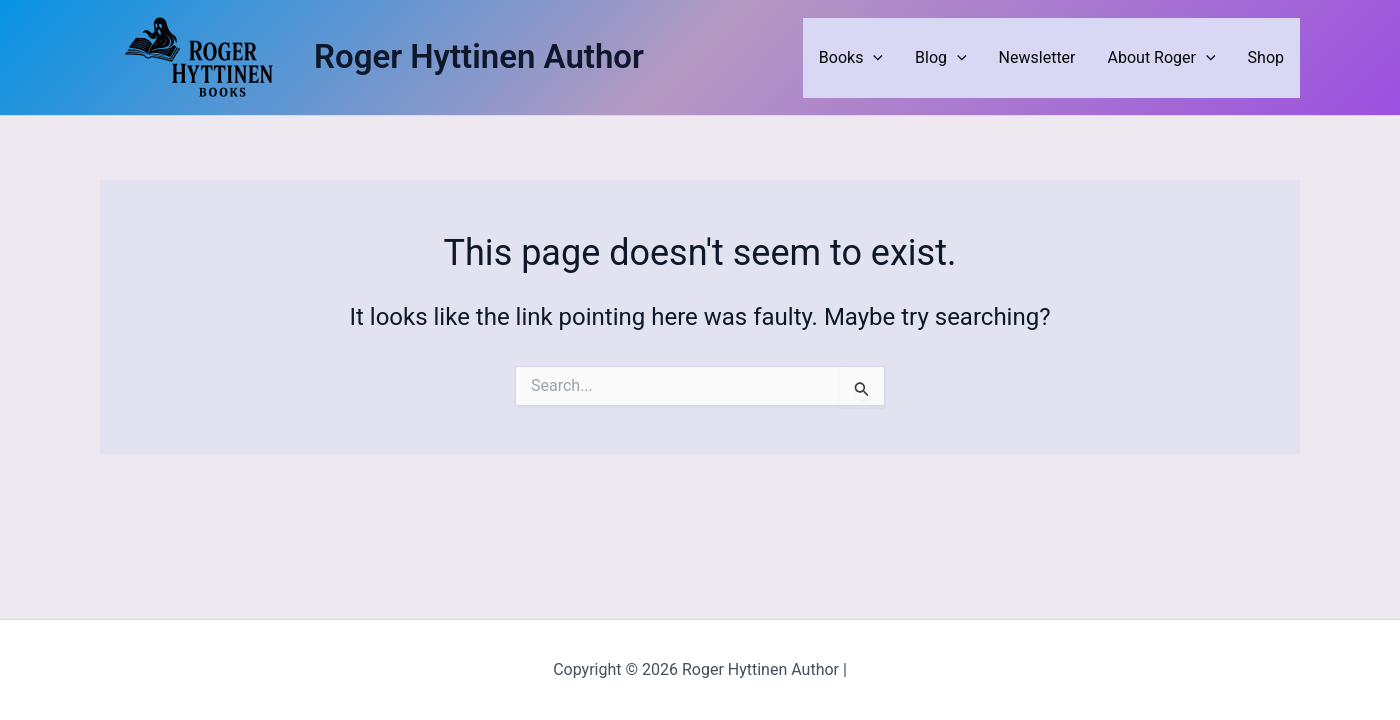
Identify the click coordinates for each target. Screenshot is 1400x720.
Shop (1266, 57)
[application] (873, 58)
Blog (941, 58)
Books (851, 58)
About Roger (1162, 58)
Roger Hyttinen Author (479, 56)
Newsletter (1037, 57)
